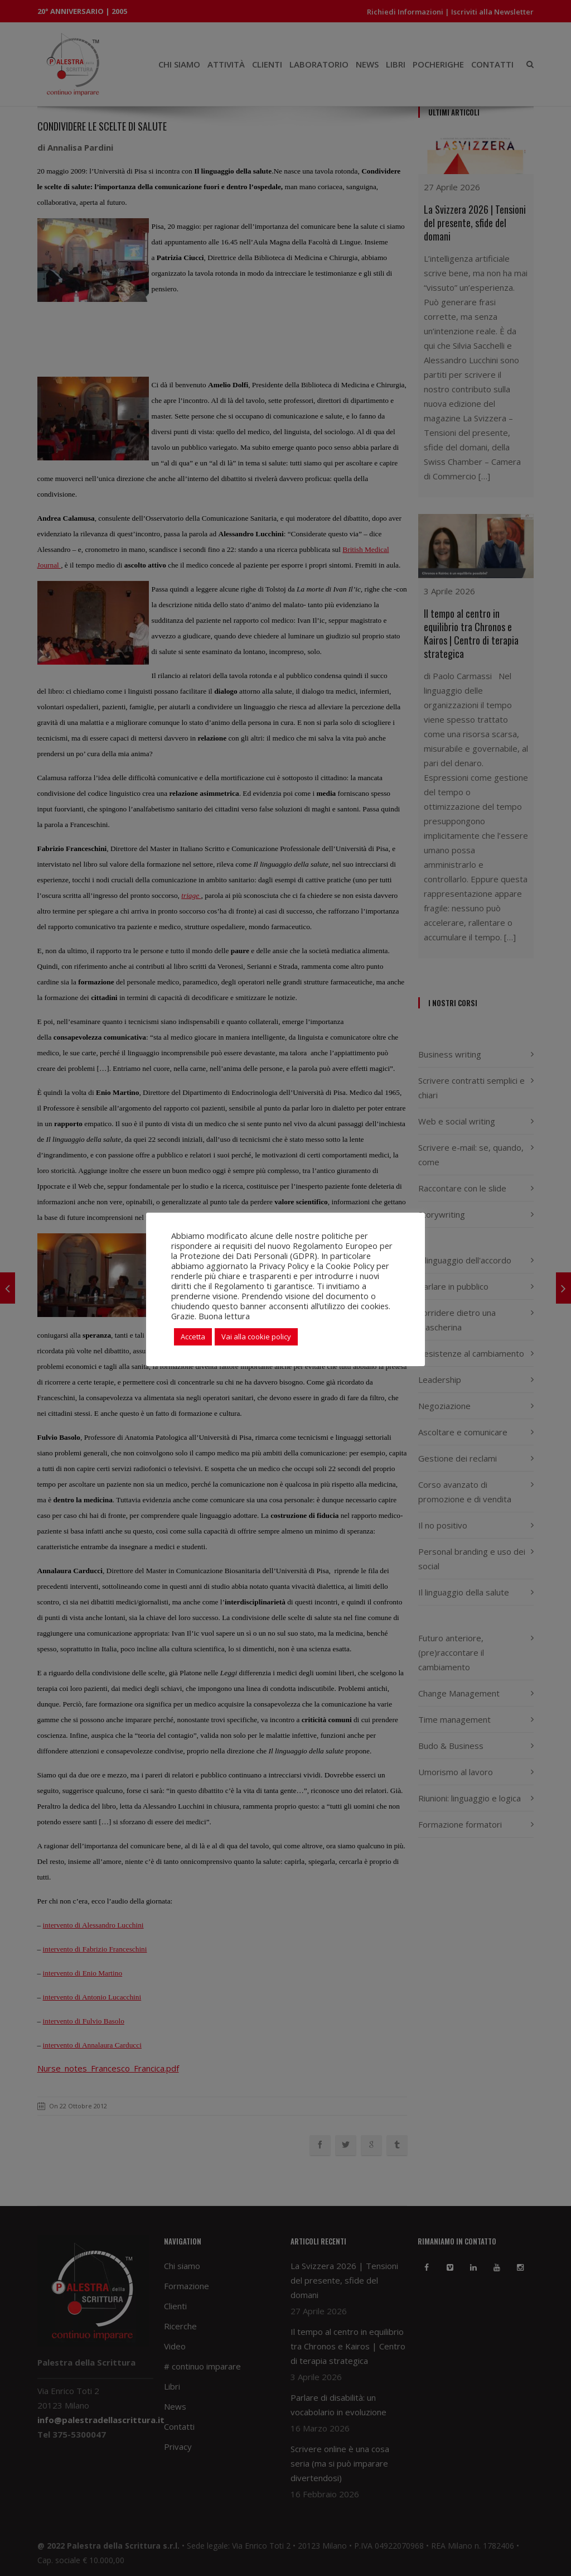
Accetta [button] (193, 1337)
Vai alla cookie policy (256, 1337)
